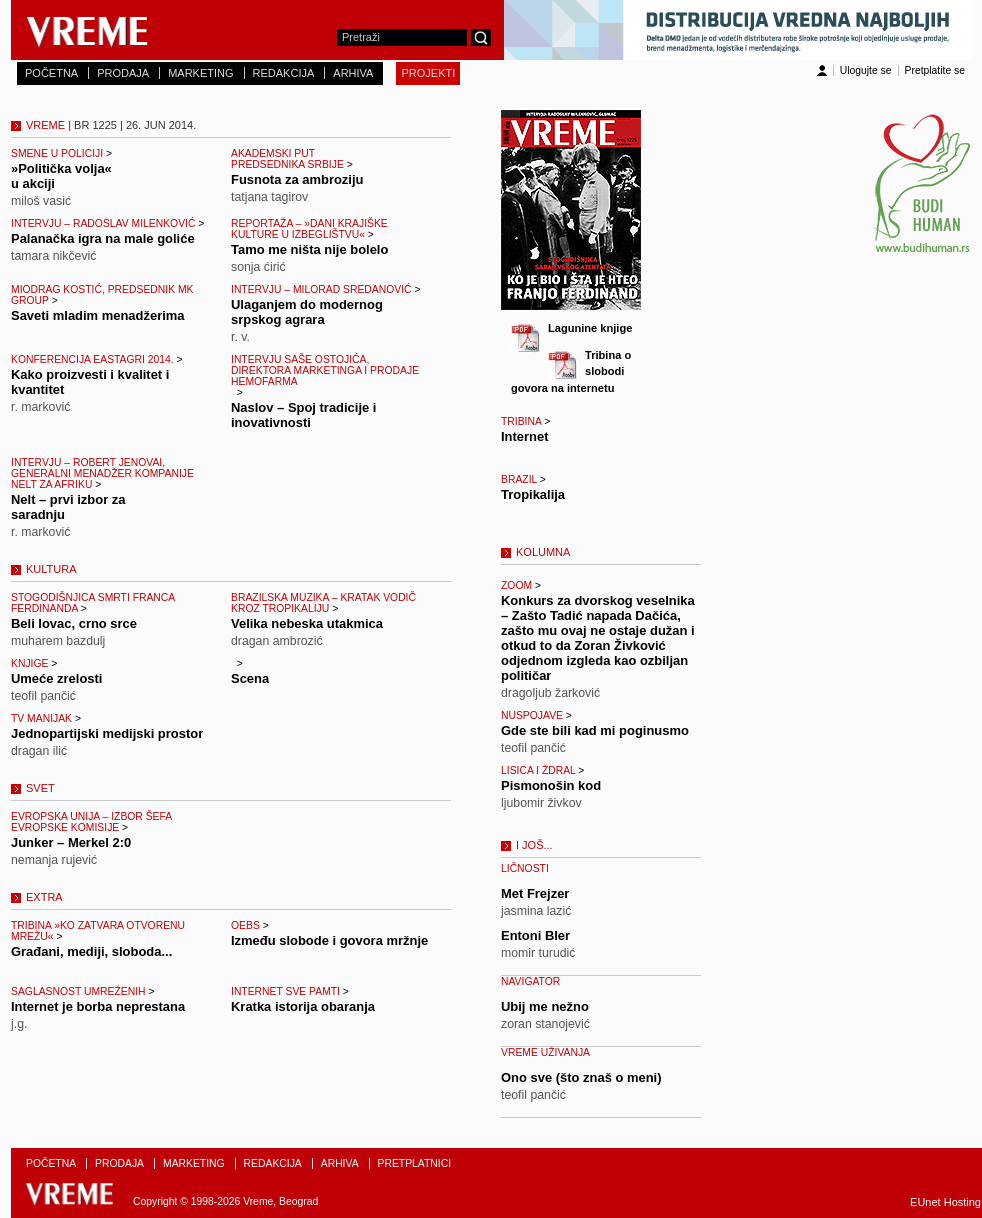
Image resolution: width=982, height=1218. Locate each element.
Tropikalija (533, 494)
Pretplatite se (935, 70)
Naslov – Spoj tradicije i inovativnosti (303, 415)
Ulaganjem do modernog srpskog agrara (307, 312)
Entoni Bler (535, 935)
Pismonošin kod (551, 785)
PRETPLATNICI (415, 1163)
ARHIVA (353, 73)
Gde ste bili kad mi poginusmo (595, 730)
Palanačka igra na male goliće (103, 238)
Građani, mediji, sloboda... (91, 951)
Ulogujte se (866, 70)
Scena (250, 678)
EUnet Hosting (945, 1202)
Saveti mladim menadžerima (98, 315)
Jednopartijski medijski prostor (107, 733)
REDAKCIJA (284, 73)
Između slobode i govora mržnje (329, 940)
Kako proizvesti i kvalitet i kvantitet (90, 382)
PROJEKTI (428, 73)
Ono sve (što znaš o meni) (581, 1077)
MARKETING (200, 73)
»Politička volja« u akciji (61, 176)
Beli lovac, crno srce (74, 623)
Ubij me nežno (545, 1006)
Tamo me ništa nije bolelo (309, 249)
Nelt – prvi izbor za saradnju (68, 507)
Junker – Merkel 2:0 (71, 842)
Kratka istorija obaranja (303, 1006)
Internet (525, 436)
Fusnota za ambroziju (297, 179)
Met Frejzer (535, 893)
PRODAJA (123, 73)
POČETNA (51, 73)
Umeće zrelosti (56, 678)
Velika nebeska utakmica (307, 623)
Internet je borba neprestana (98, 1006)
